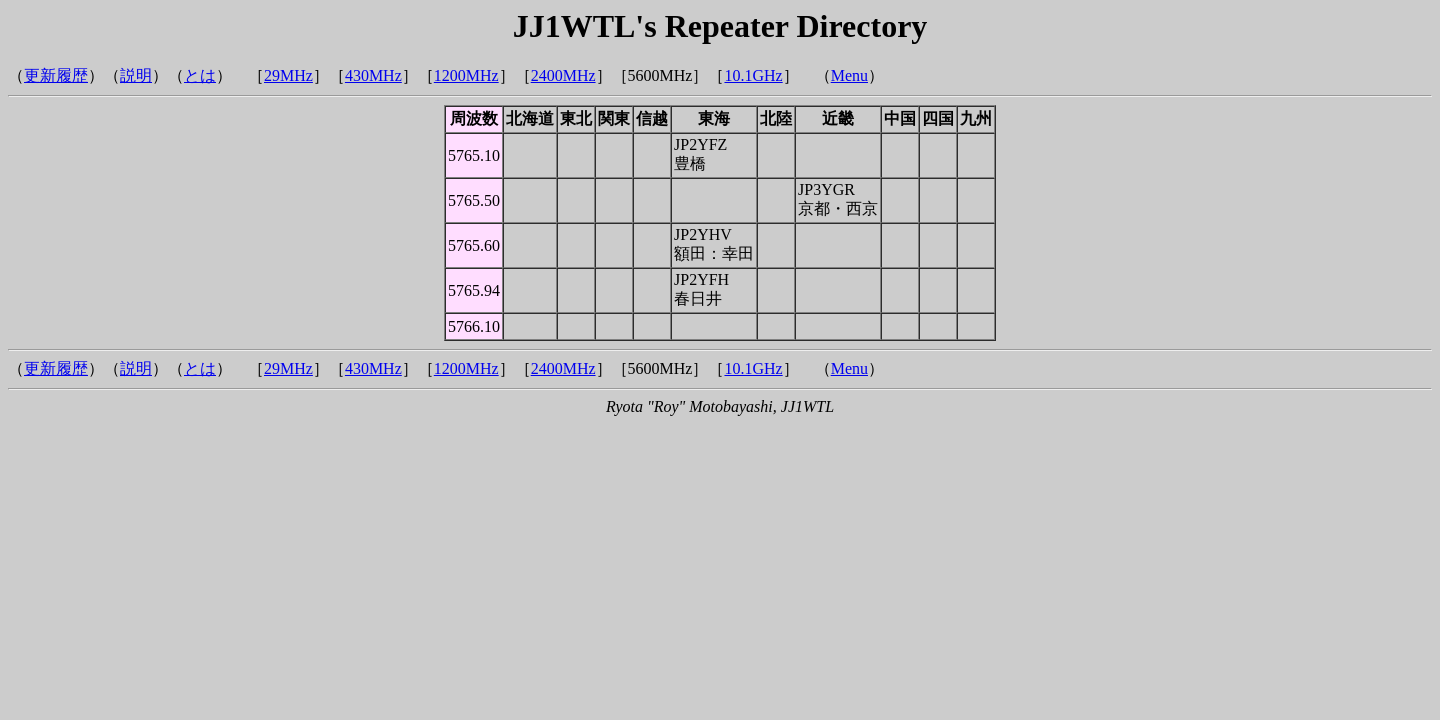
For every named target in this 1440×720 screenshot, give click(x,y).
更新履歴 (56, 75)
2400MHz (563, 75)
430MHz (373, 75)
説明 (136, 75)
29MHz (288, 75)
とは (200, 75)
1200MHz (466, 75)
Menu (849, 75)
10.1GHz (753, 75)
